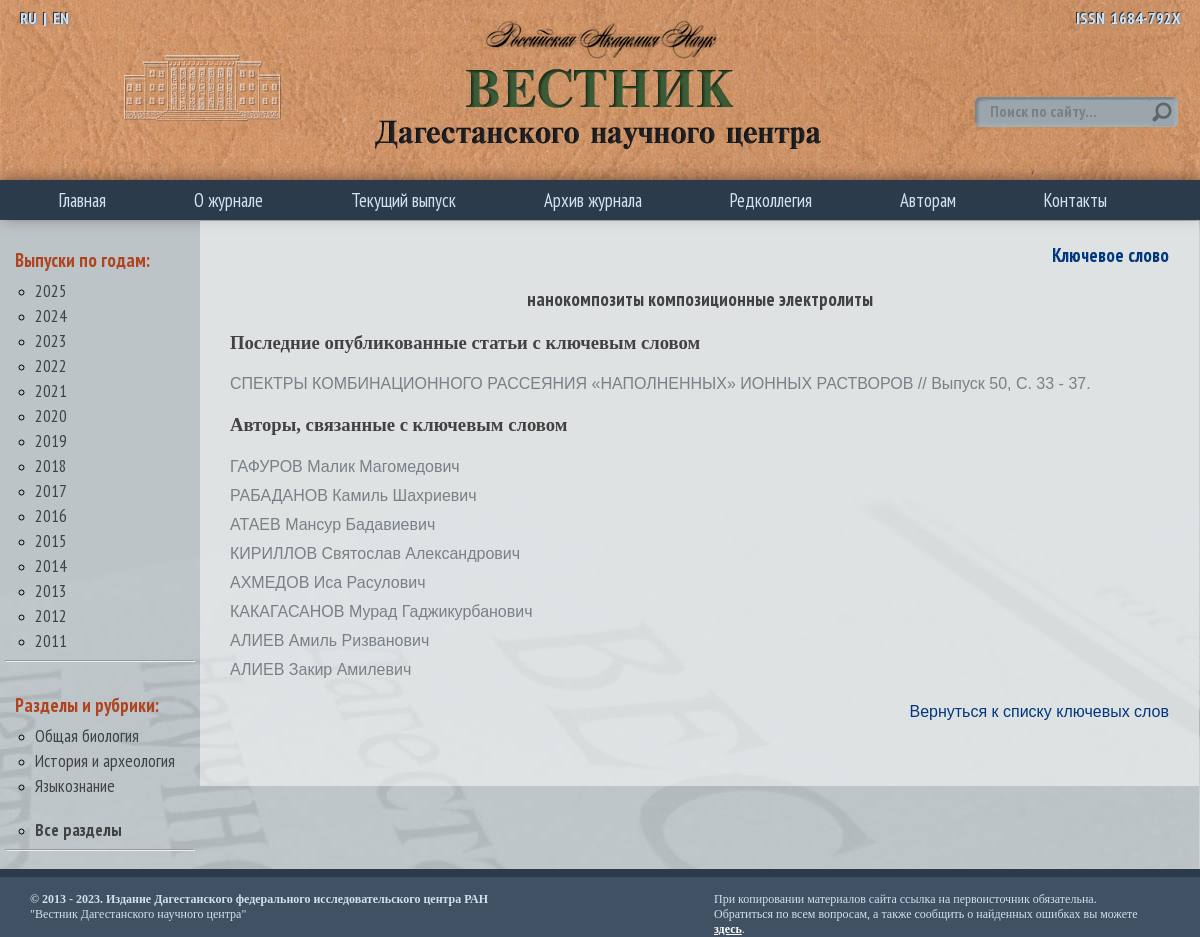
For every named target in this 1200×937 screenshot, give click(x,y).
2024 (51, 315)
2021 (51, 390)
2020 (51, 415)
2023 (51, 340)
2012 (51, 615)
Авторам (928, 200)
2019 (51, 440)
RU (28, 18)
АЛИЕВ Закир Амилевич (320, 669)
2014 (51, 565)
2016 (51, 515)
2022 (51, 365)
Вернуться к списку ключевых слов (1039, 711)
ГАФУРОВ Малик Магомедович (345, 466)
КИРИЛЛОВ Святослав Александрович (375, 553)
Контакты (1075, 200)
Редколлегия (771, 200)
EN (61, 18)
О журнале (228, 200)
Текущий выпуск (403, 200)
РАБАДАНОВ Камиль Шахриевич (353, 495)
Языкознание (75, 785)
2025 (51, 290)
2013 (51, 590)
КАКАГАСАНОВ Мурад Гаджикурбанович (381, 611)
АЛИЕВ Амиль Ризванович (329, 640)
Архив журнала (593, 200)
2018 (51, 465)
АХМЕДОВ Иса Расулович (327, 582)
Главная (82, 200)
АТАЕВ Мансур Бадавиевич (332, 524)
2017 (51, 490)
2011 (51, 640)
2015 (51, 540)
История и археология (105, 760)
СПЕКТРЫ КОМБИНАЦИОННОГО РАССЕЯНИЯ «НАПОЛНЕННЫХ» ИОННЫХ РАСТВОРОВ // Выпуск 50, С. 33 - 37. (660, 383)
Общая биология (87, 735)
